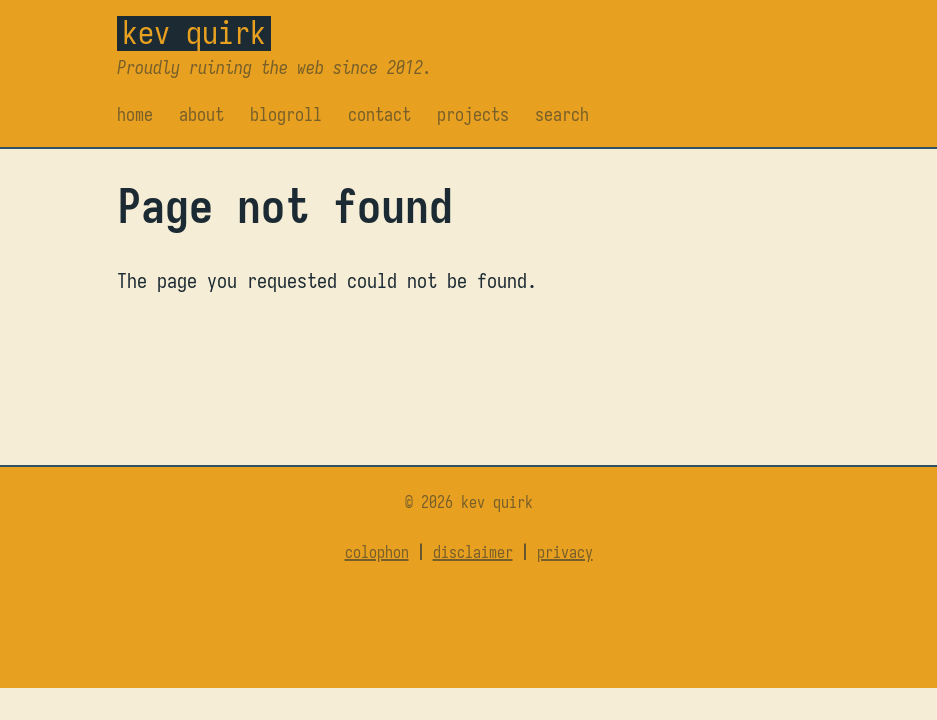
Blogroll (286, 114)
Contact (379, 114)
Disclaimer (473, 553)
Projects (473, 114)
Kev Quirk (194, 33)
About (201, 114)
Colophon (377, 553)
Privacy (565, 553)
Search (562, 114)
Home (135, 114)
